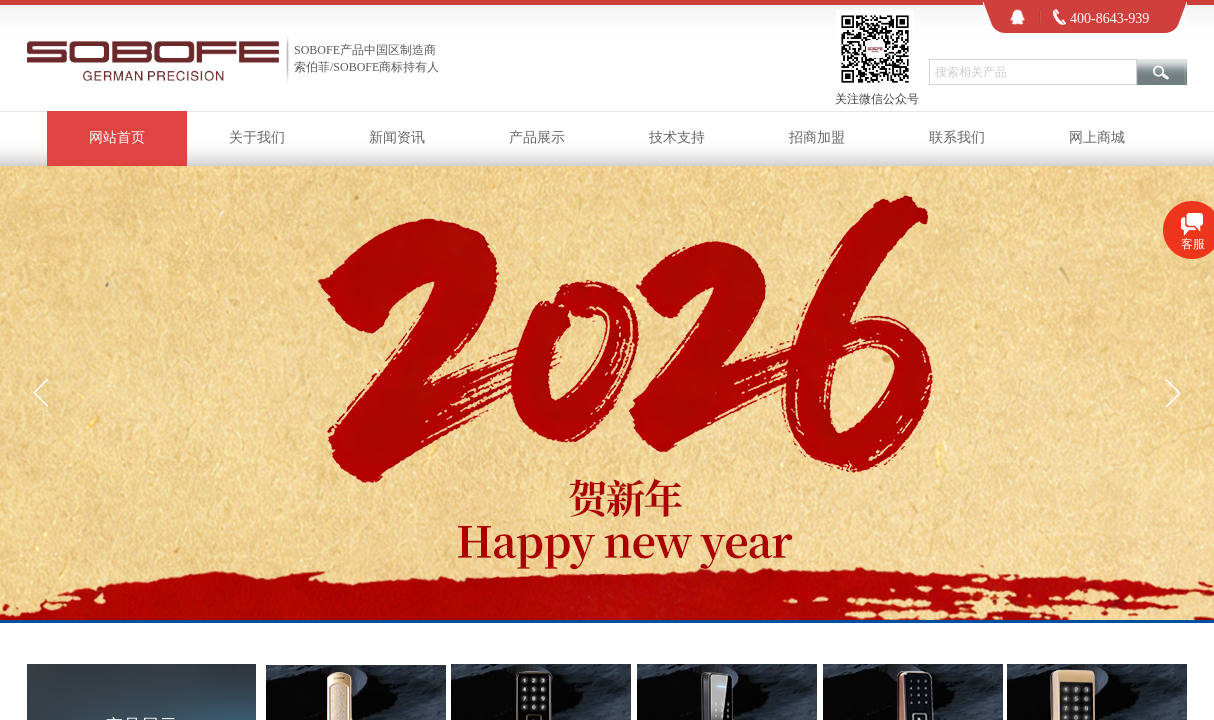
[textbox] (1033, 72)
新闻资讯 (397, 137)
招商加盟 (817, 137)
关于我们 (257, 137)
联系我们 (957, 137)
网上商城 (1097, 137)
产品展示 (537, 137)
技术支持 (677, 137)
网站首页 (117, 137)
